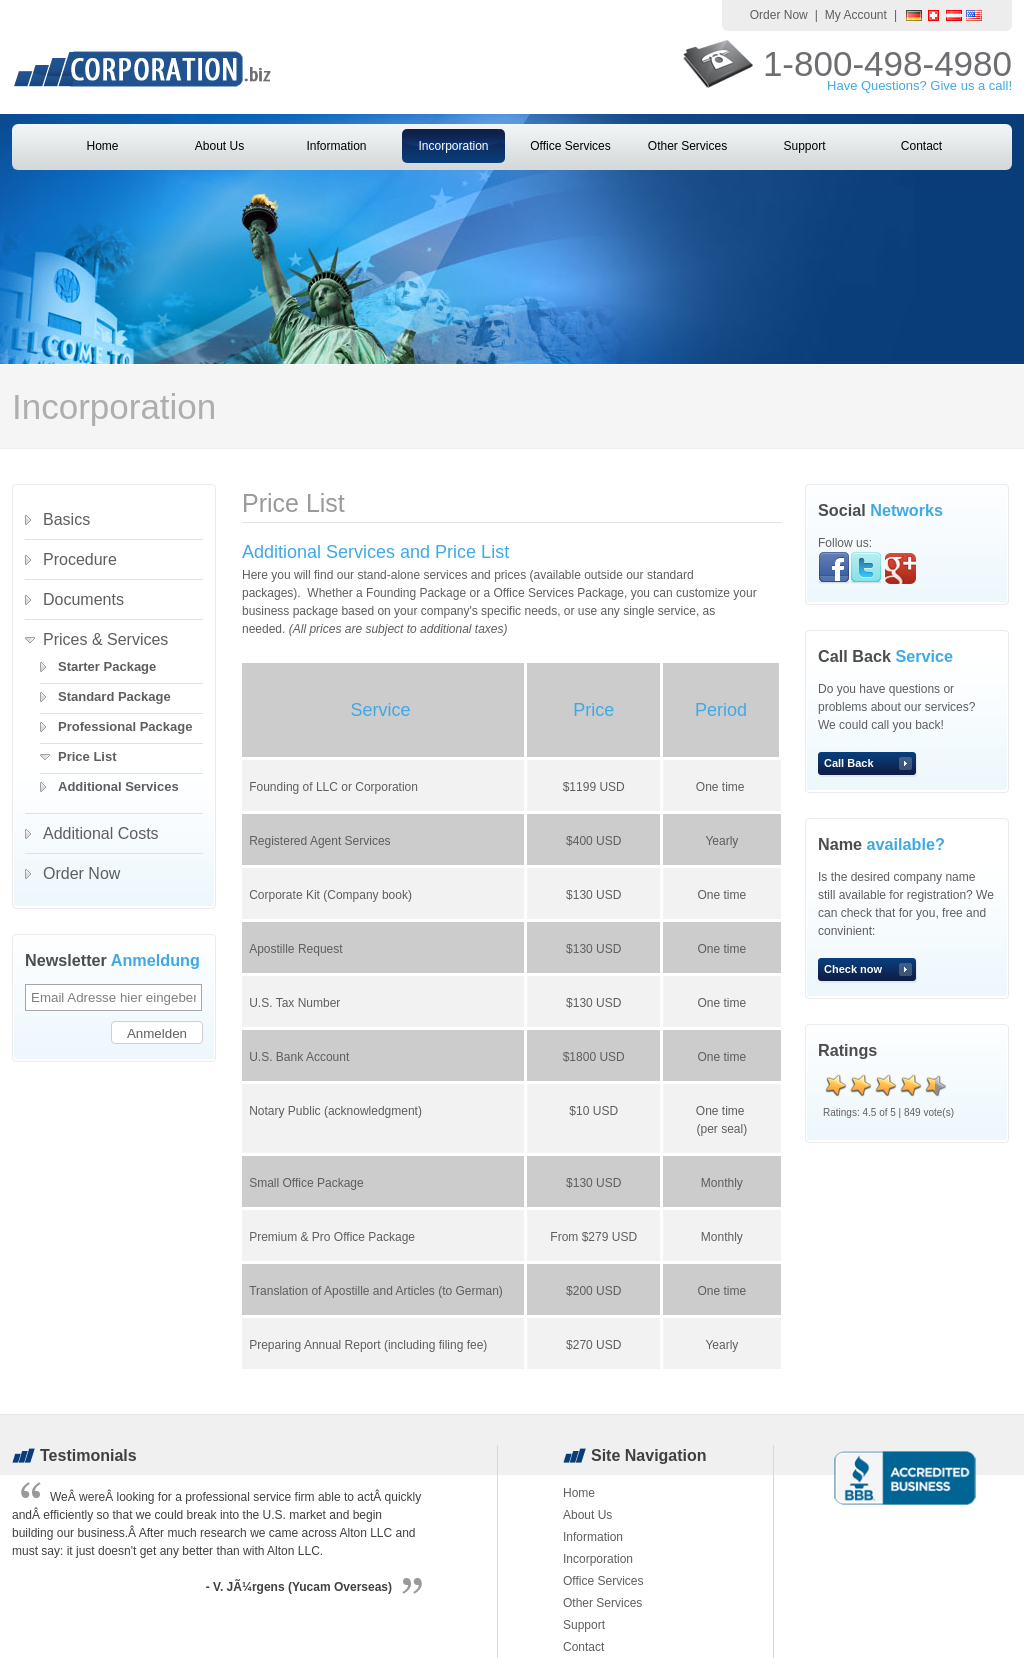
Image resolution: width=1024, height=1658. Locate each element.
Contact (921, 146)
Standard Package (114, 696)
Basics (66, 519)
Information (336, 146)
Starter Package (107, 666)
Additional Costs (101, 833)
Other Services (687, 146)
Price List (87, 756)
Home (102, 146)
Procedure (80, 559)
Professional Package (125, 726)
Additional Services (118, 786)
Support (804, 146)
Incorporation (453, 146)
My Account (856, 15)
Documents (83, 599)
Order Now (779, 15)
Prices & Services (105, 639)
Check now (853, 969)
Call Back (849, 763)
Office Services (570, 146)
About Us (219, 146)
